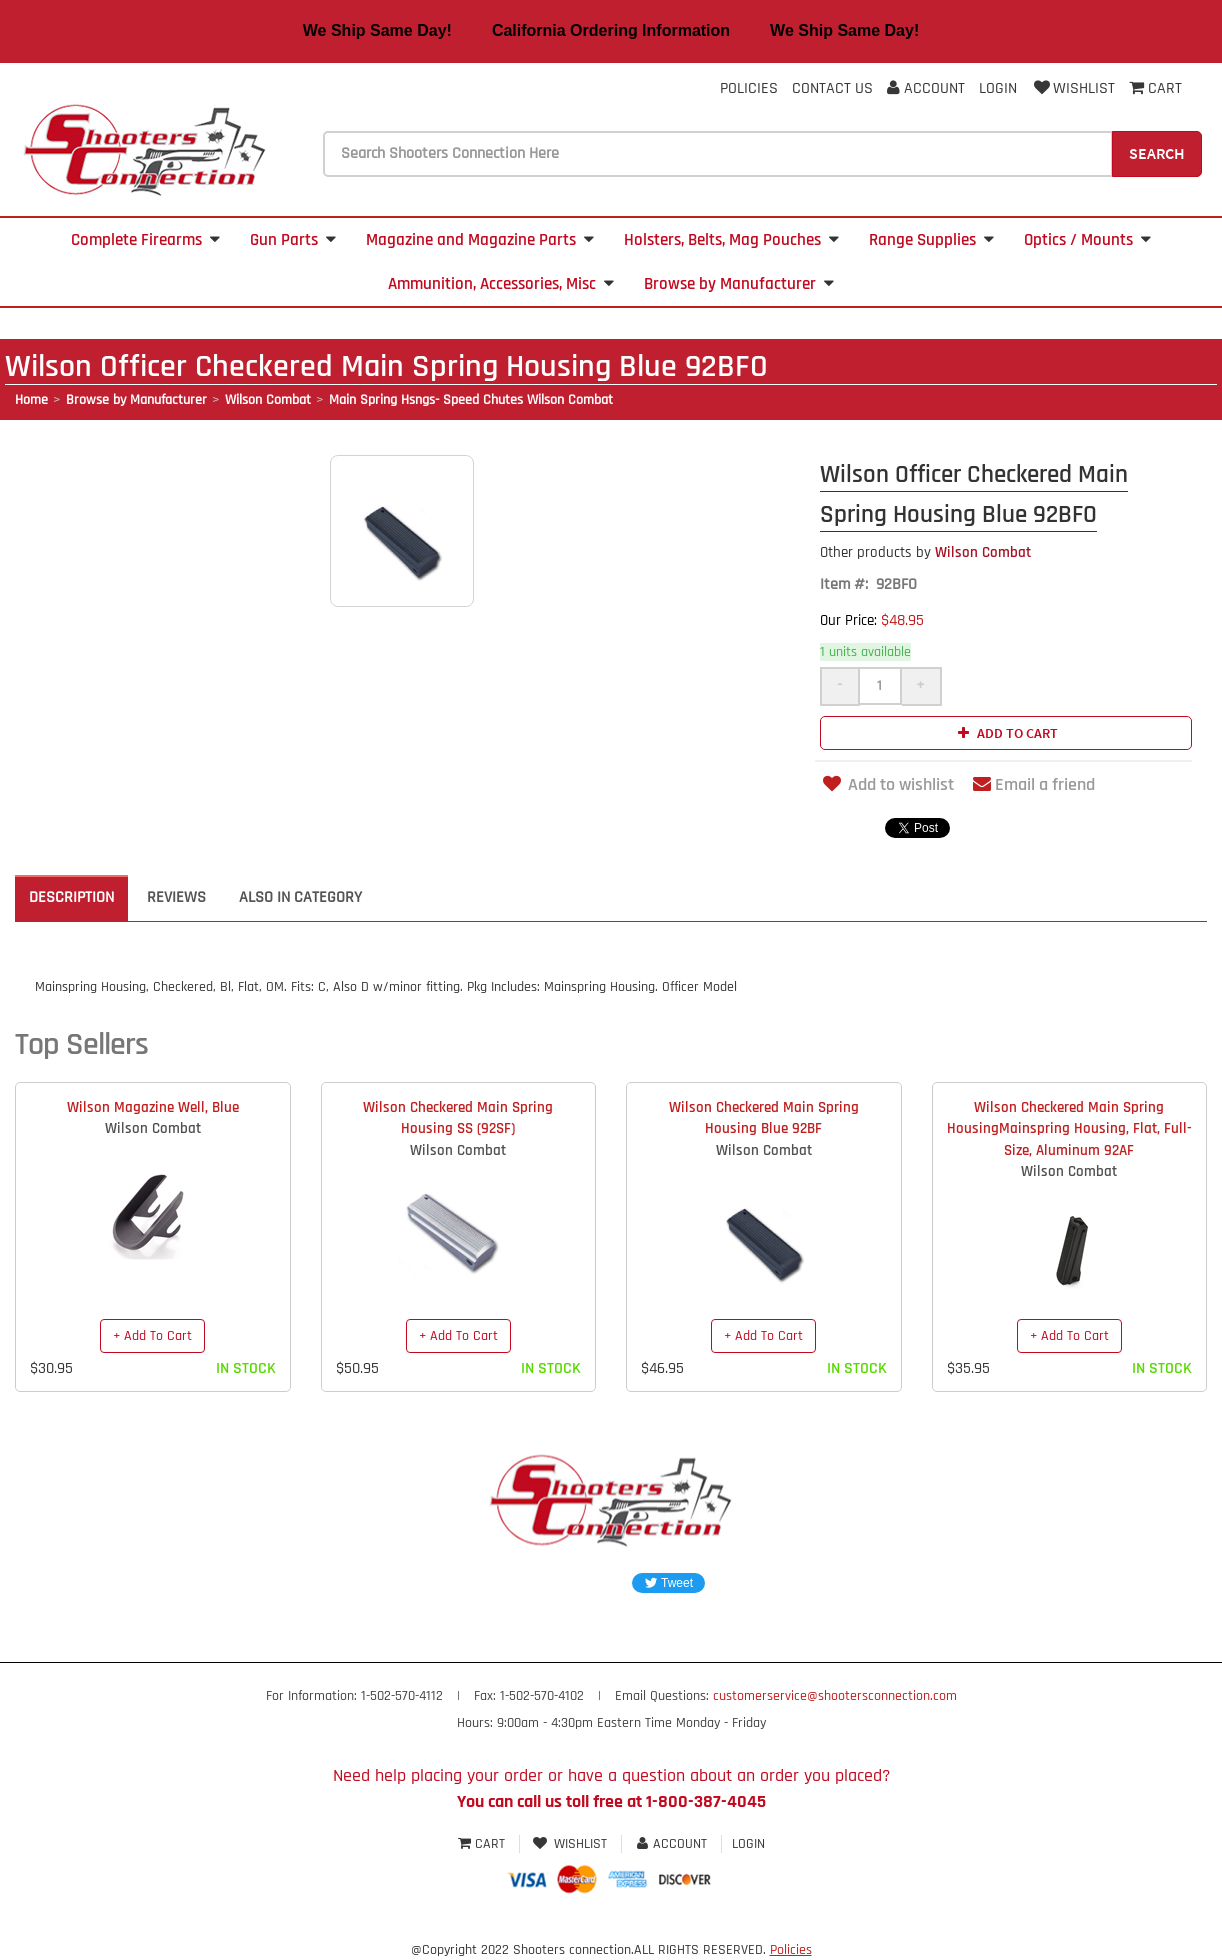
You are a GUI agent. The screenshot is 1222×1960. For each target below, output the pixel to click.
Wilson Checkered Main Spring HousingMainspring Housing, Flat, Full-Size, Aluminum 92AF (1069, 1129)
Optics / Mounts (1087, 240)
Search (1157, 153)
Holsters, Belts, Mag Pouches (731, 240)
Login (998, 88)
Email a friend (1034, 784)
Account (926, 88)
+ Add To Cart (152, 1336)
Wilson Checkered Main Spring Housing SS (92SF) (458, 1118)
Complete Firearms (145, 240)
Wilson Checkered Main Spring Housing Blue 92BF (764, 1118)
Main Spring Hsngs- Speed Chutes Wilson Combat (471, 400)
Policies (749, 88)
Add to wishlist (887, 784)
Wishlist (1073, 88)
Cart (483, 1844)
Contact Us (832, 88)
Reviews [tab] (176, 897)
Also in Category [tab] (300, 897)
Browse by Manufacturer (739, 284)
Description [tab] (71, 897)
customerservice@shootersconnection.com (835, 1696)
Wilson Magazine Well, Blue (153, 1107)
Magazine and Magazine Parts (480, 240)
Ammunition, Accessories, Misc (501, 284)
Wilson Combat (268, 400)
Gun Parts (293, 240)
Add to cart (1005, 733)
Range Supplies (931, 240)
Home (31, 400)
